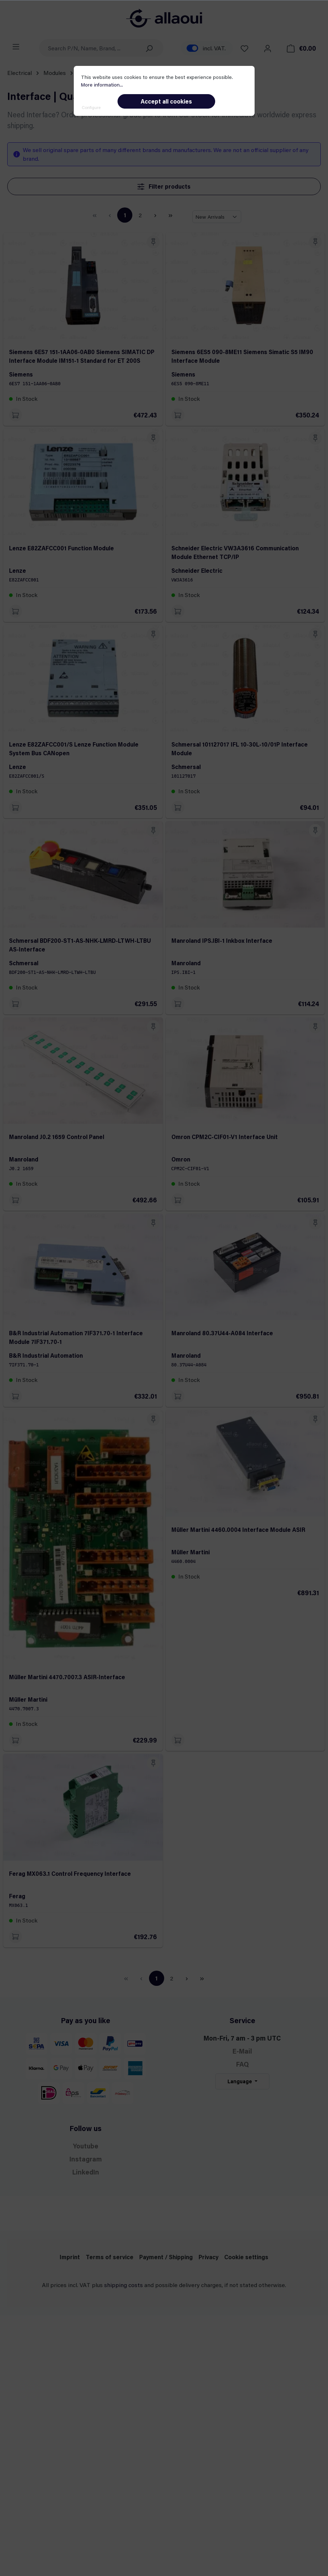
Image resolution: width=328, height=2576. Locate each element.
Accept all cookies (166, 101)
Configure (91, 107)
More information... (102, 84)
